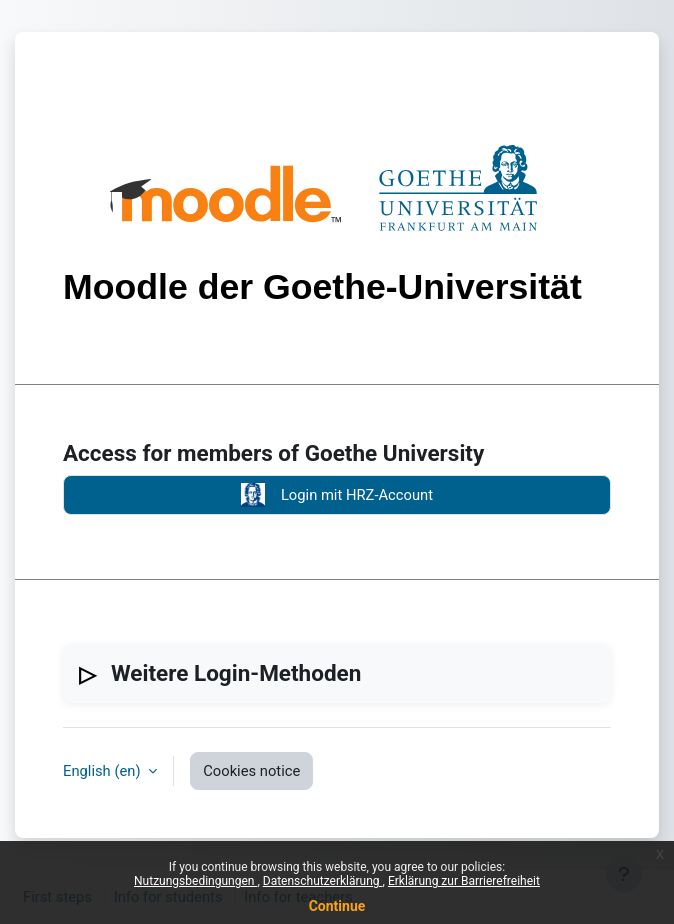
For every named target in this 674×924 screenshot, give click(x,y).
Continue (337, 906)
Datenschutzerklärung (323, 881)
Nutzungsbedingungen (195, 881)
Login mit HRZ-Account (337, 495)
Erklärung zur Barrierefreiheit (464, 881)
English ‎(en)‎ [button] (103, 771)
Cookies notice (251, 771)
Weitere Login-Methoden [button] (236, 673)
